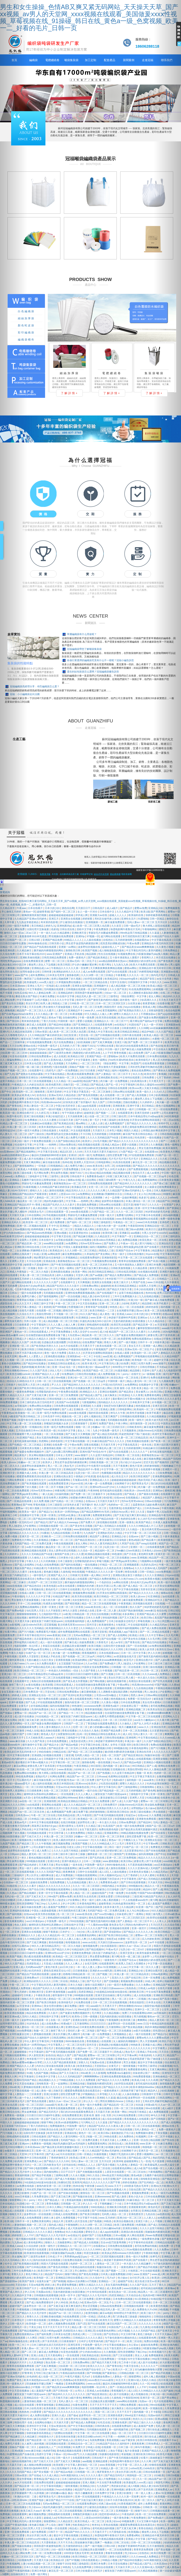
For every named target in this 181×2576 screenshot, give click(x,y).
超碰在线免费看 (39, 1882)
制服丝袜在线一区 (107, 2267)
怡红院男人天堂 (36, 1610)
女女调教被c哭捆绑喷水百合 (107, 1194)
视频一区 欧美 (144, 1773)
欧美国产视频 (90, 950)
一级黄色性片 (110, 1960)
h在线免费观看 (71, 2316)
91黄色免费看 (80, 2404)
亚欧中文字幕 (84, 929)
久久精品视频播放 (148, 2570)
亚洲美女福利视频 (82, 985)
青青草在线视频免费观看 (133, 1261)
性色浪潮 (140, 1137)
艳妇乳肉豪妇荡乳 (54, 1201)
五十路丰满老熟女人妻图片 (125, 957)
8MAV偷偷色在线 (38, 943)
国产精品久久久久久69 (73, 1049)
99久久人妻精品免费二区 (42, 992)
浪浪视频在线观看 (143, 1603)
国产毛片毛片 (104, 1780)
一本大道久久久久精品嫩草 (136, 2263)
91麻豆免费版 (47, 996)
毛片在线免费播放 (64, 1042)
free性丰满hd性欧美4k (121, 1059)
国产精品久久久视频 (30, 2048)
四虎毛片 (51, 1070)
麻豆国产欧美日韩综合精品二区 (140, 1134)
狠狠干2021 (88, 1045)
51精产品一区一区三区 (38, 1652)
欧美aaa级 (53, 1049)
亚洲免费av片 (32, 1977)
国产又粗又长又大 (32, 1836)
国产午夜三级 (97, 2270)
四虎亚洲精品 (86, 1991)
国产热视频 (103, 1773)
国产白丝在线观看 (117, 971)
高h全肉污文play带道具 (32, 1285)
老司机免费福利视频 (146, 2246)
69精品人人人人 (73, 939)
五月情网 (94, 1638)
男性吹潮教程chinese (131, 2005)
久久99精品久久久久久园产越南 (98, 1628)
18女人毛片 (56, 1370)
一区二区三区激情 (101, 1091)
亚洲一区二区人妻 (109, 1303)
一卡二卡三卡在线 (91, 1356)
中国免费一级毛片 (48, 1045)
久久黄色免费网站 (75, 1833)
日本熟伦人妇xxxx (152, 1550)
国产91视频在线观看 (118, 2193)
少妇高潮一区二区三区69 (72, 2366)
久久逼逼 (110, 2097)
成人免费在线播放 (40, 2415)
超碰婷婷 (106, 1285)
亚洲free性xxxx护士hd (102, 1487)
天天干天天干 (124, 2411)
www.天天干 (115, 2186)
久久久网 (146, 2461)
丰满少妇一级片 (133, 1741)
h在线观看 (125, 2419)
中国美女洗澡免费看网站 (96, 1667)
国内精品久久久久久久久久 (113, 1402)
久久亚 (141, 1511)
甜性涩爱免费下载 (117, 1155)
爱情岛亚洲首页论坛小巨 (58, 1970)
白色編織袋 (26, 311)
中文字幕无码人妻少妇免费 (114, 1363)
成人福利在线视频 (42, 1783)
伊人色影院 (43, 1384)
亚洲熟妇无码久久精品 (110, 1532)
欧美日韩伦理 (141, 1744)
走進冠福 (147, 60)
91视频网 (141, 2136)
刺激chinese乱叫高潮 (150, 1430)
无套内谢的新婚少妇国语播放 (129, 1321)
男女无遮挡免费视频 (150, 1148)
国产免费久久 (111, 1243)
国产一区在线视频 (137, 1645)
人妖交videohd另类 (32, 1624)
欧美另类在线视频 (106, 1017)
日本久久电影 (75, 1984)
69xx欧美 (86, 2073)
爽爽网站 (142, 2020)
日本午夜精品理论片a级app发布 (146, 1116)
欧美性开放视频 (136, 1412)
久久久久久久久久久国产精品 (88, 2288)
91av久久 (117, 1762)
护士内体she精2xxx (91, 2351)
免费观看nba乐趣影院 (119, 2073)
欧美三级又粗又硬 (29, 1720)
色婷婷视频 (27, 1367)
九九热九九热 (121, 964)
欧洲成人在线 (137, 1635)
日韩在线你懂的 (136, 1254)
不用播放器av (148, 1014)
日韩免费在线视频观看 (100, 1183)
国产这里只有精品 (71, 2320)
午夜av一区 (127, 1243)
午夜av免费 (133, 943)
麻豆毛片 (57, 2380)
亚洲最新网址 (119, 1300)
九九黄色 (122, 2164)
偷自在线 (143, 2404)
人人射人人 (150, 2217)
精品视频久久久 (48, 2080)
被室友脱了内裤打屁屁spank (37, 1038)
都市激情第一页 (139, 1423)
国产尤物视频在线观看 (90, 2171)
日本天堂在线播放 (118, 2563)
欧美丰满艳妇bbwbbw (142, 2087)
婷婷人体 (49, 2217)
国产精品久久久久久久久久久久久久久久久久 (134, 1141)
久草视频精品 (70, 1257)
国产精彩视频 (72, 1603)
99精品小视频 (110, 2560)
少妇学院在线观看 (93, 978)
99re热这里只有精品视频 (134, 932)
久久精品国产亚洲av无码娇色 (30, 918)
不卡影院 (85, 1300)
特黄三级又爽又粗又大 (120, 1176)
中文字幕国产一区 (122, 1236)
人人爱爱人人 (36, 1356)
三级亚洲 (68, 1755)
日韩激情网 (114, 1134)
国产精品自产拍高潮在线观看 (40, 947)
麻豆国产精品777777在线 (60, 2500)
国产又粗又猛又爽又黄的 (90, 2500)
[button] (13, 1288)
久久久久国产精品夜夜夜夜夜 (60, 2062)
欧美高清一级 (49, 1430)
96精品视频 (79, 1677)
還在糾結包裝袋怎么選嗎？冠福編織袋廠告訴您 (90, 671)
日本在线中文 (107, 911)
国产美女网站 (103, 1254)
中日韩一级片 (112, 1049)
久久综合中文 (98, 2277)
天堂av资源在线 (58, 2426)
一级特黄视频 (128, 2066)
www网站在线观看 (54, 1243)
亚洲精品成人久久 (100, 1480)
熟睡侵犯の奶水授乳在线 (143, 961)
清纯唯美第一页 (45, 2083)
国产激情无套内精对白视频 (103, 999)
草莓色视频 (39, 1504)
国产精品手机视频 (41, 2175)
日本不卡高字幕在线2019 (31, 954)
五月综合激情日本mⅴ (28, 1430)
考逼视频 (126, 2454)
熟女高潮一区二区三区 (58, 2362)
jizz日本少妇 (67, 1967)
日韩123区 (35, 939)
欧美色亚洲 (84, 1448)
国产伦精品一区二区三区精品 (67, 1501)
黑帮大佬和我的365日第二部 (53, 1028)
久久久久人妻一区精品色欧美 (53, 2069)
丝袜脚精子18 (122, 1483)
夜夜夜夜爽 (138, 2443)
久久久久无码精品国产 (70, 2076)
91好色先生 (33, 2023)
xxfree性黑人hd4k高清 (142, 2468)
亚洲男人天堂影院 (29, 1656)
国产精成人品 (66, 2440)
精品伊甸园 (148, 1031)
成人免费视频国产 (115, 1123)
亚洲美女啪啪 (130, 2228)
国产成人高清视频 (54, 1063)
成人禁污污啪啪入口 (146, 1243)
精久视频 (101, 1420)
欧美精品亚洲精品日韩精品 (73, 1801)
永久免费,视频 (42, 1501)
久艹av (107, 2369)
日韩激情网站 (147, 1787)
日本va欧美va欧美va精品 (87, 1720)
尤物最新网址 (87, 1808)
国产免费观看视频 (138, 1169)
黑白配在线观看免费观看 (81, 1074)
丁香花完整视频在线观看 (100, 1208)
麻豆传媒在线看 (52, 1162)
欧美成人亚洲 (84, 1649)
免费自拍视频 (151, 2341)
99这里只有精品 (138, 2111)
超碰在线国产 (99, 1893)
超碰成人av (35, 1758)
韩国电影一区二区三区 (139, 2475)
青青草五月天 (134, 1843)
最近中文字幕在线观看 (128, 2147)
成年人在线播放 (65, 1275)
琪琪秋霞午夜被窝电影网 (89, 992)
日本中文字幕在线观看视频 (44, 1822)
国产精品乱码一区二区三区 (119, 2104)
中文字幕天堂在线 (48, 1151)
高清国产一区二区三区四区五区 (108, 1529)
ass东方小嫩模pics (145, 1720)
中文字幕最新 (62, 1289)
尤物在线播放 (130, 1102)
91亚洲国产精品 (93, 2260)
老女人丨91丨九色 (87, 1430)
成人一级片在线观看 (51, 1642)
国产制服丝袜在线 (83, 2196)
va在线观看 (33, 1804)
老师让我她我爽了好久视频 (66, 978)
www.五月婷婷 (107, 2217)
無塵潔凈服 (45, 874)
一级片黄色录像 (121, 2517)
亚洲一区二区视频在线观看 (32, 1225)
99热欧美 (135, 2044)
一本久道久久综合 (145, 1677)
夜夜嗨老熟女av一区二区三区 (70, 1183)
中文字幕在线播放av (115, 2344)
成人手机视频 (85, 2108)
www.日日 (142, 2023)
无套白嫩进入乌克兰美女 (40, 1660)
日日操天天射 (66, 1119)
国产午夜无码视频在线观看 (66, 1264)
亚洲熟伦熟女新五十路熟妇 (69, 1476)
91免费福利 (68, 1374)
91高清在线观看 (122, 1162)
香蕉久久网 (110, 1342)
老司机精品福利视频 (152, 2288)
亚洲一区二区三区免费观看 (64, 1395)
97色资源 (90, 1476)
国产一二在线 (95, 1049)
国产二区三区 (29, 2351)
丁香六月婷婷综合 (38, 2126)
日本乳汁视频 (114, 1130)
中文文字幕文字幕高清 (76, 1091)
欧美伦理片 (150, 1074)
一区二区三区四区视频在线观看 (106, 2256)
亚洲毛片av (81, 2440)
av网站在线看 (121, 1582)
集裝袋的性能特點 (20, 663)
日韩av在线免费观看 (111, 2306)
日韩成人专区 (133, 2101)
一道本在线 (145, 1444)
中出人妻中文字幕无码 (103, 1787)
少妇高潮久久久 (148, 999)
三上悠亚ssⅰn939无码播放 (95, 2517)
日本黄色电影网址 (139, 1748)
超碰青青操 (43, 911)
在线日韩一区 (36, 2118)
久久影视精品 (41, 1540)
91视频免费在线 (127, 954)
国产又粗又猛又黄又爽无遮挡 (64, 2306)
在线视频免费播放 (100, 2408)
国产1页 (81, 2323)
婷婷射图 (87, 918)
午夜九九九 (129, 1179)
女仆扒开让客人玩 (140, 2277)
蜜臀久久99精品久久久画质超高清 (103, 1568)
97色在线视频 (64, 1765)
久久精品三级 (93, 1825)
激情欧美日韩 (73, 950)
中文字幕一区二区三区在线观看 (135, 1257)
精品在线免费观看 (36, 2013)
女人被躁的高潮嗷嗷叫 (126, 2041)
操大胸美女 (111, 1395)
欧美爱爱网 (124, 1338)
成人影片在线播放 (34, 1158)
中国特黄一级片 (67, 1021)
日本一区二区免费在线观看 (47, 2553)
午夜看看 (120, 975)
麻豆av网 (84, 1868)
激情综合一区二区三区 (93, 2193)
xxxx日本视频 (92, 1338)
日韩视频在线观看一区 (78, 989)
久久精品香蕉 (140, 1268)
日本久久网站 (55, 2207)
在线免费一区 (60, 1444)
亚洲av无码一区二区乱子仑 (82, 961)
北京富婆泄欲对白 (79, 1232)
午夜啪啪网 (71, 2224)
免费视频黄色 (57, 2126)
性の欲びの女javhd (84, 1088)
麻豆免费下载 (81, 1811)
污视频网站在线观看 (150, 1561)
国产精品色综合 (33, 1585)
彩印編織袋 (26, 332)
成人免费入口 (44, 1850)
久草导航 (102, 2094)
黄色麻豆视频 (51, 1571)
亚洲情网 (131, 1737)
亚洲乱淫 (90, 2330)
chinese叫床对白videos (113, 2048)
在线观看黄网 (107, 1963)
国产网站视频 (97, 1681)
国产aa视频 (96, 1275)
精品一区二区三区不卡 (124, 2433)
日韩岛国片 (98, 908)
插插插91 (145, 1038)
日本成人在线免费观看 (29, 2217)
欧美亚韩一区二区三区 (36, 1222)
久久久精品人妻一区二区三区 (52, 1014)
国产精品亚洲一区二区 (29, 1243)
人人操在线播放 (93, 939)
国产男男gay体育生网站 (124, 1561)
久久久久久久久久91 (139, 2048)
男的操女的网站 (36, 1317)
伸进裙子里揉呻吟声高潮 (122, 1317)
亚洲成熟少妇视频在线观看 (47, 1755)
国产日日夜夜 (112, 1028)
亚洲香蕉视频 (63, 1660)
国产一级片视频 (127, 1342)
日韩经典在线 (102, 2426)
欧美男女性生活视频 (77, 2419)
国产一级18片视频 (51, 1109)
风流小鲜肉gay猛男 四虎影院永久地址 (62, 2330)
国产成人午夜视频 (62, 1529)
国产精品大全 (52, 1744)
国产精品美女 (126, 1391)
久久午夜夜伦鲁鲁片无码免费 (33, 1137)
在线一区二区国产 (111, 1755)
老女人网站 (81, 1543)
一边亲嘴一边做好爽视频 (124, 1197)
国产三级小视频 (150, 1536)
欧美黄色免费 (78, 1028)
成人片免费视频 (65, 1875)
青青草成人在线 (101, 1300)
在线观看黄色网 (104, 1024)
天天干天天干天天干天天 (57, 2327)
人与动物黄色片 (64, 1458)
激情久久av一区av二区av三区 (135, 1945)
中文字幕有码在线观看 (141, 2242)
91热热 (43, 1748)
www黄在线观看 (79, 1211)
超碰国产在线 (88, 1850)
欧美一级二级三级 (130, 1956)
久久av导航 (91, 1663)
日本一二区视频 (92, 1861)
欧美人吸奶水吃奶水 (64, 1840)
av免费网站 (83, 1194)
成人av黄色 (153, 1172)
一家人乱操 (46, 1494)
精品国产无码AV (37, 1049)
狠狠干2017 (77, 1172)
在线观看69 (90, 1127)
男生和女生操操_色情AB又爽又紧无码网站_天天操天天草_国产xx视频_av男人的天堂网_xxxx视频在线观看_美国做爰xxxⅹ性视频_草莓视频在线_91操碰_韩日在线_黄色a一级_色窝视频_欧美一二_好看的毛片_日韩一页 (89, 17)
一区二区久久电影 (66, 1148)
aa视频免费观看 (77, 2348)
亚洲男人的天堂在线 (76, 2221)
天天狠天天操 (58, 2348)
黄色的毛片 (52, 1589)
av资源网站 (92, 2309)
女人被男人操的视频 (33, 2443)
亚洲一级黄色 (127, 1522)
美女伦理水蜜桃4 (152, 1702)
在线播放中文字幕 (149, 1384)
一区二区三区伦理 (75, 2044)
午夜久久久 (32, 1561)
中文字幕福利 (128, 1084)
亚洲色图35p (64, 925)
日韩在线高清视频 (126, 1271)
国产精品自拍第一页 (96, 1328)
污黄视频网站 (89, 1402)
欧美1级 (145, 911)
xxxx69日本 (81, 1857)
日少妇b (80, 2309)
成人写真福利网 (77, 2228)
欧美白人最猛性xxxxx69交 (152, 1084)
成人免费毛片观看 (75, 1137)
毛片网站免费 (48, 1098)
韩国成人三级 (60, 1003)
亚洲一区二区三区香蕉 (71, 1607)
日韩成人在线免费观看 (65, 2214)
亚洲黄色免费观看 (146, 1818)
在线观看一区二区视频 (49, 1310)
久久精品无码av (40, 1278)
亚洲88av (36, 2005)
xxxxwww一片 (85, 1840)
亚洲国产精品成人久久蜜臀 (152, 1614)
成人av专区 (117, 1642)
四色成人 (132, 1148)
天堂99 (146, 1370)
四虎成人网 (104, 2316)
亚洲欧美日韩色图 (117, 2207)
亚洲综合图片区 (145, 1660)
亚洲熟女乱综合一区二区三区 (45, 1695)
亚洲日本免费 (65, 1518)
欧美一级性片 (137, 1420)
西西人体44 (137, 1695)
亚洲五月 (54, 918)
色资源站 (101, 1088)
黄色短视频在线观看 (40, 1857)
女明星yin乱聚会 (67, 1515)
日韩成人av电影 (147, 1988)
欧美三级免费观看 (124, 2224)
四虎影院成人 (34, 1963)
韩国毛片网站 (108, 2009)
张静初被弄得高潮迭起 (39, 2433)
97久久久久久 (70, 2097)
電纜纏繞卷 (52, 60)
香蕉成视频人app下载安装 (123, 1631)
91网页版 (116, 1614)
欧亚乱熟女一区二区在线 (110, 1229)
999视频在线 (120, 1748)
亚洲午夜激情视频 (56, 1991)
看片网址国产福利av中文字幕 (146, 1021)
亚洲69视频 (117, 2489)
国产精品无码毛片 (46, 1769)
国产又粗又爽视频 (102, 1042)
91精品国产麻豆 (61, 1596)
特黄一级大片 (107, 1215)
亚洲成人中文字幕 (135, 2539)
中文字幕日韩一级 (97, 1677)
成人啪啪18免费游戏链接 (66, 1667)
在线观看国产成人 (132, 1508)
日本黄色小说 (66, 1557)
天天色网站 (71, 1063)
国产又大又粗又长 (129, 1617)
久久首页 (116, 925)
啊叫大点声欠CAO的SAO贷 (56, 1088)
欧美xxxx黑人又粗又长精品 (144, 1088)
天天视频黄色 (129, 1430)
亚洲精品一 (66, 1225)
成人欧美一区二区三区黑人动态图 (91, 925)
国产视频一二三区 (106, 1112)
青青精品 (39, 2479)
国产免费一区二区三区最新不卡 (145, 1042)
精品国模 (91, 954)
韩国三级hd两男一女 (110, 1179)
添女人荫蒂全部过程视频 (63, 1550)
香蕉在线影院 (137, 2002)
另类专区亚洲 (148, 1589)
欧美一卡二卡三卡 (73, 2168)
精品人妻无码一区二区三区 (142, 1381)
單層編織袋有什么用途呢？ (79, 634)
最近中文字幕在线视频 (150, 2062)
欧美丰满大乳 (90, 1363)
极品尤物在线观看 (50, 1730)
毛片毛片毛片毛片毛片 (78, 1688)
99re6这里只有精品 (89, 2009)
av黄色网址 (45, 2358)
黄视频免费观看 (141, 2193)
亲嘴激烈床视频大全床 (56, 1423)
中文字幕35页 (37, 2154)
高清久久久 (74, 1352)
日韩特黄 (47, 971)
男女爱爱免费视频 (100, 1956)
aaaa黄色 (149, 1780)
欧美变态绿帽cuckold (89, 2436)
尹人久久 (56, 1384)
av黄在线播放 (33, 1684)
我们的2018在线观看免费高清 (132, 1045)
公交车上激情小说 (29, 1109)
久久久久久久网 (97, 1190)
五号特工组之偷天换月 (46, 2373)
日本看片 (77, 1532)
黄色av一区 (29, 911)
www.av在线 (62, 1878)
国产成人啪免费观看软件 (40, 2302)
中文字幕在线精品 (55, 1074)
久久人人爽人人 (85, 1794)
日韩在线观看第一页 (57, 1211)
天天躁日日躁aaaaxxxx (111, 1942)
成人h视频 (134, 2486)
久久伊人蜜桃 (147, 1875)
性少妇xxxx (35, 2507)
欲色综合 (42, 1095)
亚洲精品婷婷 (66, 992)
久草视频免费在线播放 (68, 982)
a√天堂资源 (59, 1780)
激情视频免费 (90, 1945)
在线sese (119, 1497)
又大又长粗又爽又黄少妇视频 (97, 2147)
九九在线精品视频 (149, 1296)
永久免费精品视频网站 (27, 1607)
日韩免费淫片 (110, 1804)
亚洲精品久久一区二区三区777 (111, 1021)
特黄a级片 (67, 2023)
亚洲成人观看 (108, 1409)
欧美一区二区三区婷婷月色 (98, 1264)
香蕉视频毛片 (119, 2390)
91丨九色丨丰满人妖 (113, 1758)
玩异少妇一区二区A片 (87, 1472)
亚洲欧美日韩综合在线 (27, 1247)
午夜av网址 (124, 1684)
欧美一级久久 (144, 1091)
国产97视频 (72, 2560)
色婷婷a (63, 1349)
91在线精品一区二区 (47, 1716)
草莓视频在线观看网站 (147, 1356)
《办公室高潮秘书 (59, 2468)
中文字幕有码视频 (51, 2486)
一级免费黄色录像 (150, 2238)
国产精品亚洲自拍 (85, 1540)
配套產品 (109, 60)
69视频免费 (128, 2521)
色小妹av (150, 1808)
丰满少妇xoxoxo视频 (33, 2457)
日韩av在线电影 (153, 1501)
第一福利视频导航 (119, 2429)
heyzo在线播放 (132, 1007)
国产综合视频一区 (111, 1638)
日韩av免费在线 (67, 1144)
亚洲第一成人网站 (63, 1218)
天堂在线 (50, 1691)
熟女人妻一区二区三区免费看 (78, 2298)
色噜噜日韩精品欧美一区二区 (79, 1974)
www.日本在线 (56, 1360)
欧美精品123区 (76, 1056)
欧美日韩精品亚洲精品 (127, 1031)
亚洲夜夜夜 (119, 1105)
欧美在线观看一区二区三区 (112, 1345)
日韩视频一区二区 (146, 1109)
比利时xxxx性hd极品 (37, 2539)
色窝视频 (141, 2224)
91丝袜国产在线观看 (109, 1127)
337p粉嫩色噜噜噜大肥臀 (149, 2369)
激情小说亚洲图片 (95, 1984)
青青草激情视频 (94, 1709)
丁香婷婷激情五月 (59, 2157)
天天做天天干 (100, 2531)
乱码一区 (82, 1734)
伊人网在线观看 (136, 2235)
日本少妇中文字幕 (51, 1247)
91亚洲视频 (64, 2447)
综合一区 (71, 1367)
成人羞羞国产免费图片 (56, 1907)
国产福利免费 (44, 2334)
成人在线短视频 (143, 1995)
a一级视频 (148, 1374)
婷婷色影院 (152, 1307)
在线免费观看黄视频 (153, 1063)
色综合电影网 (134, 2408)
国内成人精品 (56, 2224)
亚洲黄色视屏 (115, 2415)
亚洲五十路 (120, 1042)
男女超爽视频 (29, 2111)
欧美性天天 (106, 2320)
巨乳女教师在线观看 (112, 2238)
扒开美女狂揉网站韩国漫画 (145, 1119)
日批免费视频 (32, 1088)
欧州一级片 (85, 1155)
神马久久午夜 (118, 1412)
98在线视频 (78, 1571)
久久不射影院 (53, 1610)
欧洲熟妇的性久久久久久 (67, 971)
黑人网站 (95, 1201)
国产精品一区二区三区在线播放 (112, 1557)
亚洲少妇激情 (51, 2094)
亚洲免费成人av (33, 2161)
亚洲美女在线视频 (71, 918)
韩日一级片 (115, 1847)
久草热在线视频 (110, 2524)
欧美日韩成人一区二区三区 (56, 1720)
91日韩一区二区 (150, 1670)
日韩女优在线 (67, 929)
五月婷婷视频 (99, 1134)
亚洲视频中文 (101, 985)
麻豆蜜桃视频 (82, 1437)
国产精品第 (80, 2055)
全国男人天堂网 (28, 1239)
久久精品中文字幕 (126, 1487)
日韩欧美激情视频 (121, 1268)
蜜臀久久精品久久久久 (126, 1014)
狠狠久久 (50, 2242)
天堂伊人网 (82, 1275)
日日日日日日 (99, 2023)
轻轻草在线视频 (74, 2507)
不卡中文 (54, 1225)
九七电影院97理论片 (50, 1614)
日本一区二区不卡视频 (51, 1487)
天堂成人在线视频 (53, 1963)
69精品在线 (60, 1751)
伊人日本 (29, 2291)
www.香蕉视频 (124, 1218)
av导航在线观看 (65, 1239)
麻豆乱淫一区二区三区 (145, 1162)
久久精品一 (133, 1529)
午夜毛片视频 (58, 1278)
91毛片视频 (100, 1141)
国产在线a (34, 2475)
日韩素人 (29, 1995)
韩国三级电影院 (103, 1222)
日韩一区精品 (147, 1571)
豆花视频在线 (118, 1769)
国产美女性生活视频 (81, 1525)
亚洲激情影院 (109, 1257)
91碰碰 (153, 2387)
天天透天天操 (41, 2560)
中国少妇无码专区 (66, 1105)
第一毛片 (95, 1119)
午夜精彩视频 (151, 2253)
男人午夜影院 (85, 1815)
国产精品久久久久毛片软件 (51, 2235)
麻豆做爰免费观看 (115, 922)
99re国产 (53, 1896)
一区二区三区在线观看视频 (67, 2510)
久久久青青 (136, 1395)
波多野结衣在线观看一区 (35, 2020)
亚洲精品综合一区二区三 (148, 1236)
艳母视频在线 (73, 1942)
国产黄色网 (149, 1790)
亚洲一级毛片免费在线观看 (52, 1412)
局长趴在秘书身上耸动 (107, 918)
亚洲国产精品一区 (96, 1056)
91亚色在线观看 (69, 2351)
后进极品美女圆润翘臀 (54, 1342)
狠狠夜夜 (40, 1091)
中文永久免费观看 (100, 1801)
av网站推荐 (54, 1254)
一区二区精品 (82, 1084)
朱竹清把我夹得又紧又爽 (136, 936)
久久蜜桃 (31, 1028)
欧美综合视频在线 (36, 1360)
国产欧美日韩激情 (75, 1158)
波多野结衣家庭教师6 (34, 1465)
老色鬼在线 (103, 1476)
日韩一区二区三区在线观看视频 (54, 1381)
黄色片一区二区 (88, 2133)
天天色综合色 (134, 2295)
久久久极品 (100, 1840)
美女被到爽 (84, 1515)
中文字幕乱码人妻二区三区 (107, 1448)
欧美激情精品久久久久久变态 (62, 1628)
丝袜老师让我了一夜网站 (135, 1705)
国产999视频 (59, 1307)
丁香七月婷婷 (39, 2429)
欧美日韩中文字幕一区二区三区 (55, 2270)
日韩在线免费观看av (40, 1056)
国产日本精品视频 (36, 2267)
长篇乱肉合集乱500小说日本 (96, 1321)
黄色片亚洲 (136, 1465)
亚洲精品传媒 (78, 2083)
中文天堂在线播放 (87, 1303)
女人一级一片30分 (87, 911)
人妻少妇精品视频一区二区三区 (38, 2563)
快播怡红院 (64, 2182)
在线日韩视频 (68, 1822)
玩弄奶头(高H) (149, 1564)
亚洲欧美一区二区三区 (86, 1409)
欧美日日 (151, 1229)
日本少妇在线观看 (144, 1289)
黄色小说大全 (43, 1420)
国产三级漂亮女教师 (60, 1052)
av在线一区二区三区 (30, 1801)
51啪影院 (27, 1928)
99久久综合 (93, 2175)
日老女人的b (73, 1847)
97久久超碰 (97, 1868)
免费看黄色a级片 (96, 1176)
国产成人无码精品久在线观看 (110, 1525)
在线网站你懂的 (43, 2422)
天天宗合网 (35, 1007)
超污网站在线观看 (111, 936)
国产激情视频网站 (49, 1296)
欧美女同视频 (84, 1695)
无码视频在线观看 (54, 989)
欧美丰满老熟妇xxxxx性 (52, 1127)
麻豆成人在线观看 (37, 1024)
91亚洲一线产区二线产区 (150, 1907)
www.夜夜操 (53, 1635)
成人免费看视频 (107, 1374)
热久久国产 (136, 1607)
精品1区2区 (66, 1151)
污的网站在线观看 (63, 2433)
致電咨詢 (90, 890)
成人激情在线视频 (54, 1190)
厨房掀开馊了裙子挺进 (134, 2090)
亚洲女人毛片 (35, 985)
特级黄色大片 (46, 2436)
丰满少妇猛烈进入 (56, 1116)
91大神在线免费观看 (124, 2115)
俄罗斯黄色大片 (106, 2471)
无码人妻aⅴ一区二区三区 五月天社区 (147, 922)
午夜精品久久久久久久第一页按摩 (70, 968)
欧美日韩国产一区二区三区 (88, 1547)
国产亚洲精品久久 (83, 1024)
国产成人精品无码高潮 (105, 1434)
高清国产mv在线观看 (68, 1402)
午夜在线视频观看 (64, 1543)
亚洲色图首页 (136, 2214)
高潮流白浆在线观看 (140, 1681)
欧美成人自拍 (102, 2397)
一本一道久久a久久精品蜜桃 (54, 932)
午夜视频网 (112, 2020)
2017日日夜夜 (88, 1070)
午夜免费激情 (101, 929)
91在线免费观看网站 (140, 989)
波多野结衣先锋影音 (79, 1977)
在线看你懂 (104, 1105)
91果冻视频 (76, 1014)
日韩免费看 (148, 1077)
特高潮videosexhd (51, 1102)
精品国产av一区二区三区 (43, 1713)
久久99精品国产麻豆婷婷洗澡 (45, 1035)
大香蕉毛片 (102, 1642)
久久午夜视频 (105, 1670)
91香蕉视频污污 (43, 1840)
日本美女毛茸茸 (56, 975)
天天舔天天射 (103, 2111)
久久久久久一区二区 (138, 975)
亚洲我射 (85, 1405)
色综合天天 (138, 1172)
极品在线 (122, 2097)
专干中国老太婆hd (72, 1112)
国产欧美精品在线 (64, 1123)
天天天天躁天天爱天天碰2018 (101, 1151)
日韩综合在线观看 (118, 1088)
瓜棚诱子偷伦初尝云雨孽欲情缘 (39, 1179)
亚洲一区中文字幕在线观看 (150, 1208)
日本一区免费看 (152, 1977)
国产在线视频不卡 (107, 1292)
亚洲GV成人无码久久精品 (142, 2380)
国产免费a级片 (108, 1663)
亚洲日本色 (53, 1861)
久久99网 (143, 1028)
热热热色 (131, 1988)
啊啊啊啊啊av (92, 2076)
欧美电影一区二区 (142, 1360)
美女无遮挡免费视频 (47, 1437)
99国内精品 (108, 1885)
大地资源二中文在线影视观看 (74, 1130)
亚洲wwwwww (102, 2196)
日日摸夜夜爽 (34, 1790)
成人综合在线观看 (112, 2118)
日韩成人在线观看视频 (139, 1758)
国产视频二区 (105, 1974)
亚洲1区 (73, 1155)
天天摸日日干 (83, 908)
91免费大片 (79, 2447)
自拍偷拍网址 (70, 1017)
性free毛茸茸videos (91, 1243)
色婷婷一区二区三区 (81, 2263)
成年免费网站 (38, 975)
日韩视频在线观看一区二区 (140, 1278)
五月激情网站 (82, 2023)
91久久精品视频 (124, 1208)
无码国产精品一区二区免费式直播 (33, 1543)
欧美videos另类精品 (105, 1239)
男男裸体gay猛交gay (76, 2256)
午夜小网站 (122, 1423)
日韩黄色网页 (129, 1028)
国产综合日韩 (37, 1889)
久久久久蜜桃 (31, 1059)
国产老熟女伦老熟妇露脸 (30, 1074)
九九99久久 (54, 1903)
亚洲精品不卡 (75, 1010)
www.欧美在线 (95, 1165)
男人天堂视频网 (149, 2041)
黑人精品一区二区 (80, 1893)
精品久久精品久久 (84, 1225)
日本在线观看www (109, 1652)
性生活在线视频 (107, 954)
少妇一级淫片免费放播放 (121, 1984)
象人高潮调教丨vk (98, 1197)
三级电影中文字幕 (37, 1176)
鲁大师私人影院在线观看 (53, 1773)
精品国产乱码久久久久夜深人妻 (50, 1988)
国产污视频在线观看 (81, 1878)
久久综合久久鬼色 (89, 1730)
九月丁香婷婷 (130, 1875)
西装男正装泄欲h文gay (44, 1825)
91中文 (107, 1575)
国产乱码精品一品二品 (152, 2182)
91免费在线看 (81, 1998)
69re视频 (61, 1377)
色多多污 (144, 1197)
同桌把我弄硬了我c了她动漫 (135, 1434)
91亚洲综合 (74, 1342)
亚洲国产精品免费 (52, 939)
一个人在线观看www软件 (134, 1900)
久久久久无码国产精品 (49, 1871)
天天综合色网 (34, 1261)
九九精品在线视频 (60, 1532)
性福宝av (131, 1815)
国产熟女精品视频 (133, 2027)
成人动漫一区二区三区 (97, 1116)
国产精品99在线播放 (60, 1024)
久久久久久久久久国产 (46, 1282)
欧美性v (76, 2016)
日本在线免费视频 (130, 1702)
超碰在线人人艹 (111, 947)
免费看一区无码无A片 (140, 1698)
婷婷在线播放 (130, 2182)
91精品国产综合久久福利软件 (33, 2037)
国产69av (56, 1328)
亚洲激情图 (50, 1801)
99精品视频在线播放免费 (135, 1833)
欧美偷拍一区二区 (65, 1077)
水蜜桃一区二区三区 (129, 1938)
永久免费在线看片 (47, 1663)
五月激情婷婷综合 (73, 2546)
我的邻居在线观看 (98, 1412)
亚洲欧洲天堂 (79, 932)
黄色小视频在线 (87, 1797)
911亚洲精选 (142, 2298)
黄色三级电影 (145, 2334)
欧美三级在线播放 (141, 1811)
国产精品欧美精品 (98, 957)
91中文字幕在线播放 (139, 2358)
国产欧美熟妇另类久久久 (133, 1010)
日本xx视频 (119, 2235)
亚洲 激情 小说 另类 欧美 (128, 1388)
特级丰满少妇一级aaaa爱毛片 (94, 1367)
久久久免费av (144, 1984)
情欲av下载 (33, 1688)
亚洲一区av (58, 1367)
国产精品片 (126, 908)
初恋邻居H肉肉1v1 (110, 2514)
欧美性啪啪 (92, 2313)
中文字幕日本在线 (90, 1744)
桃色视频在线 (143, 1405)
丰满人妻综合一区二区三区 (39, 1105)
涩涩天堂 (128, 1204)
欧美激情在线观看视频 (37, 2253)
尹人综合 (51, 2524)
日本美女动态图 (33, 1063)
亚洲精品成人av (40, 968)
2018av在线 (57, 1388)
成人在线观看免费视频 (85, 2539)
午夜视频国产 (77, 1208)
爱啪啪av (113, 1056)
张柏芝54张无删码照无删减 (119, 1405)
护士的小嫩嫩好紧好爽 (85, 964)
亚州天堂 (92, 1624)
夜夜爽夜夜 (69, 1871)
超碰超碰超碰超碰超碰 (61, 915)
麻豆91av (125, 1765)
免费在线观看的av (142, 1338)
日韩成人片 (130, 1194)
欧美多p (106, 2253)
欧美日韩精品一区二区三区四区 (111, 1596)
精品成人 (74, 2528)
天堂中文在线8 (118, 982)
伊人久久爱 (77, 1554)
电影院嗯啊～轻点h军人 (27, 1645)
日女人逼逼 (47, 1458)
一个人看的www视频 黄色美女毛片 (105, 1924)
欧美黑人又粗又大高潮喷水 (131, 1963)
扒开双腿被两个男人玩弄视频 (28, 2493)
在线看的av (99, 2246)
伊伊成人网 (81, 915)
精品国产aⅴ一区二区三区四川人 (66, 2313)
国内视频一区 (110, 1765)
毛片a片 (69, 1857)
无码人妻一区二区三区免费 (87, 1007)
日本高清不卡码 (51, 1416)
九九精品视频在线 (86, 1077)
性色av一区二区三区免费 (81, 1780)
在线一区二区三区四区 (56, 1790)
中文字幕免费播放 (61, 1331)
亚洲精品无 (86, 2535)
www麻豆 (150, 1610)
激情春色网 (73, 975)
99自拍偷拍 (45, 1751)
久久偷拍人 (35, 1557)
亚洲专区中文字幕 (37, 2426)
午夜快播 (89, 2186)
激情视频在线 (91, 2200)
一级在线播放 (90, 1564)
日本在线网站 (34, 1215)
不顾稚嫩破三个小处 (111, 2203)
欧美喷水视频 (152, 1578)
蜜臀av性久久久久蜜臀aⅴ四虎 (153, 2037)
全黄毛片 (114, 2066)
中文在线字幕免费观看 (109, 2482)
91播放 (45, 1532)
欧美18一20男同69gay (67, 1511)
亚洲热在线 (32, 1098)
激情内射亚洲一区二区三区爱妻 (82, 1702)
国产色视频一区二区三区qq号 (150, 1176)
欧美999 (117, 2161)
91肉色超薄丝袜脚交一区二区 (129, 1903)
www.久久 (144, 1727)
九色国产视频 (41, 2073)
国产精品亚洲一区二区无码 (63, 1748)
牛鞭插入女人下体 (133, 1840)
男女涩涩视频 (90, 2306)
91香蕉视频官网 (127, 2503)
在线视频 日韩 (27, 2009)
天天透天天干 (87, 1345)
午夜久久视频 (101, 1698)
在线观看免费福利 (90, 1257)
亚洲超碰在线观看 (120, 1928)
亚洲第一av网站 (68, 947)
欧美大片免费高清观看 (143, 964)
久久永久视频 (78, 2175)
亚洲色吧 (46, 1067)
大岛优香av (74, 1335)
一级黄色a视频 (80, 2058)
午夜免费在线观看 (41, 1141)
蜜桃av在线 (29, 1045)
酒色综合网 (68, 908)
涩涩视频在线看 (28, 2129)
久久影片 (77, 1338)
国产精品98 (144, 1822)
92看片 (144, 2457)
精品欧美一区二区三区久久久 (98, 1335)
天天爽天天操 (46, 1864)
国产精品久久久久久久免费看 (113, 2080)
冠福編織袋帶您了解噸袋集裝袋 (82, 649)
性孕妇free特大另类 (68, 2517)
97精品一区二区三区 (111, 1564)
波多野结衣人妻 (86, 1822)
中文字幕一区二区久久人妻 (144, 1967)
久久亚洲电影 (36, 2362)
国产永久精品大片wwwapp (64, 1522)
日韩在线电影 (55, 1398)
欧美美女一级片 (126, 1109)
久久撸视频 (110, 2351)
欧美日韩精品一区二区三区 (29, 1670)
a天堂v (28, 1797)
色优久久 (138, 2419)
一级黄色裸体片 (111, 2090)
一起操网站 (62, 2083)
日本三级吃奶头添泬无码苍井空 (37, 1402)
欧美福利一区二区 (142, 1352)
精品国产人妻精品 (152, 1497)
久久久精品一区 (63, 1081)
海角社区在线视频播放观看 (46, 1681)
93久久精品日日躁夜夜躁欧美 (86, 1907)
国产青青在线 (133, 1642)
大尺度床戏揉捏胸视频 (140, 1864)
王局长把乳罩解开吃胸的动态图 (145, 1067)
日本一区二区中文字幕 (134, 1652)
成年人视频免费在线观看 (62, 2323)
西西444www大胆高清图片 (127, 2253)
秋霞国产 (136, 1063)
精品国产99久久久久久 (78, 2531)
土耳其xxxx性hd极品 (63, 1649)
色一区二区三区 (66, 1914)
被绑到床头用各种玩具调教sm (46, 1617)
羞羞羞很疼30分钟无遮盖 (33, 936)
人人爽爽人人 (124, 2140)
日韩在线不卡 (77, 1176)
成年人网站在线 (43, 1868)
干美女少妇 (35, 2327)
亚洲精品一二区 (107, 2281)
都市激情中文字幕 (32, 1744)
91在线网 (131, 1893)
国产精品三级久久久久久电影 (145, 2422)
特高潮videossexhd (142, 1684)
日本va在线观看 (55, 1158)
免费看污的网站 (125, 1215)
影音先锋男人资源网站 (56, 1497)
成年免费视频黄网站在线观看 (74, 1631)
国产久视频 (107, 1674)
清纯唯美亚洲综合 (28, 1077)
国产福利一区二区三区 (63, 911)
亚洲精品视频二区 (136, 1709)
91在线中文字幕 (66, 996)
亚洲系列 (77, 2182)
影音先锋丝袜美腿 (66, 2436)
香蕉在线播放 (70, 1730)
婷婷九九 (51, 925)
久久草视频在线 (35, 1589)
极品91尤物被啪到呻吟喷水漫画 (49, 1155)
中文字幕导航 (41, 1829)
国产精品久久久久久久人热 (142, 1123)
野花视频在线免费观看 (61, 936)
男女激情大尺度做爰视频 (57, 1007)
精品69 (147, 1889)
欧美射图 (47, 1684)
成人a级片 (113, 908)
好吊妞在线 (70, 2164)
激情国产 (119, 1854)
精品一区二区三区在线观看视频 (99, 1603)
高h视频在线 (38, 1398)
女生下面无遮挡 (88, 1829)
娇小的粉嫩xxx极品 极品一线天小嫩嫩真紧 (113, 1727)
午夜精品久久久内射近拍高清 (28, 1084)
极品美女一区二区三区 (30, 1201)
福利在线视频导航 (117, 1681)
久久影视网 (99, 2073)
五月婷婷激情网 (124, 939)
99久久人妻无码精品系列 (104, 1543)
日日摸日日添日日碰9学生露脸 (58, 1508)
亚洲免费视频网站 (75, 2383)
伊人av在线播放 (132, 2348)
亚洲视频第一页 (95, 922)
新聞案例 (128, 60)
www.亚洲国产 (55, 954)
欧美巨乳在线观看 (121, 1324)
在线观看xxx (152, 1151)
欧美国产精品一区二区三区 (98, 1370)
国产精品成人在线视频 (86, 2242)
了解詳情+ (69, 393)
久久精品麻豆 (30, 2436)
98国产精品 (103, 1070)
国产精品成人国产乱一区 (105, 1084)
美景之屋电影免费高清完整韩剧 (139, 1127)
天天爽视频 (83, 1282)
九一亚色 (147, 1190)
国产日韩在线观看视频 (133, 1882)
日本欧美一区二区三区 (82, 1003)
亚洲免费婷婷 (114, 2062)
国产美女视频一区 (44, 2471)
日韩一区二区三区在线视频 (129, 2108)
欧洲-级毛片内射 (52, 1960)
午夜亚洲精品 (81, 1765)
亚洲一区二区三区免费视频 (121, 1857)
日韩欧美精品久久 (46, 1349)
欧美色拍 (123, 1119)
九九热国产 (89, 1532)
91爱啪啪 (143, 918)
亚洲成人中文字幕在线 (100, 1031)
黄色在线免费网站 (141, 1070)
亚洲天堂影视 (100, 1631)
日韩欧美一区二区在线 (127, 1455)
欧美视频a (134, 2531)
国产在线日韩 (134, 1977)
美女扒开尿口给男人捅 (38, 1003)
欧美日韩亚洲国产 (140, 1476)
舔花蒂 (64, 1176)
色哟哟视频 (46, 1077)
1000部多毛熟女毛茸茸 (136, 2186)
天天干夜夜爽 (121, 1465)
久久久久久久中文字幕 (62, 999)
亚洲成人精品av (111, 1144)
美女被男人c (143, 1391)
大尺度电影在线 (118, 2531)
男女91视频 (62, 1864)
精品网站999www (67, 1797)
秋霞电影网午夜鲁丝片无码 (125, 929)
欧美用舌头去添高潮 (85, 1896)
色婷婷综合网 (128, 1518)
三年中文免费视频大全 (125, 1296)
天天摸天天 (99, 1130)
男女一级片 (118, 1254)
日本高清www (152, 1508)
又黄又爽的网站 (33, 1162)
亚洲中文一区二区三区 (147, 2009)
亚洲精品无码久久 (84, 1518)
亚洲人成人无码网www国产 (28, 1967)
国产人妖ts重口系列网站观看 (62, 1451)
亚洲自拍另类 (144, 1751)
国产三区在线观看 (123, 2355)
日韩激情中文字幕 (138, 982)
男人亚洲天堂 (95, 1931)
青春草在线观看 (114, 2553)
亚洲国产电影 (37, 2500)
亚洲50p (80, 936)
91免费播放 (31, 1119)
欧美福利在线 (136, 915)
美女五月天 (135, 1345)
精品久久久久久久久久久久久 (99, 1109)
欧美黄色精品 (85, 2066)
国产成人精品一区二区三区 (138, 1585)
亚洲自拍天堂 (34, 2210)
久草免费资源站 (40, 2196)
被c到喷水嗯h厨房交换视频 (93, 1148)
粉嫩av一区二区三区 (29, 1462)
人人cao (122, 1967)
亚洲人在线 (93, 2228)
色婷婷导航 (49, 2450)
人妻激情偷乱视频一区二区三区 (59, 1448)
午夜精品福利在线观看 (76, 2207)
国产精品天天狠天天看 (120, 1289)
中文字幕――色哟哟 (45, 1144)
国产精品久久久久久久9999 (85, 2249)
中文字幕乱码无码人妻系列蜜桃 (143, 950)
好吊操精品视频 (40, 1705)
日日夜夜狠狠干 (79, 1423)
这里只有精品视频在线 (131, 1292)
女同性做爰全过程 (30, 971)
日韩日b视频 (114, 1102)
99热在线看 (110, 2136)
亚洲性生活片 (129, 918)
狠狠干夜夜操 (51, 1931)
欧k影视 (108, 1497)
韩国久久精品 (131, 1130)
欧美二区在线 (135, 2341)
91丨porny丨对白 (33, 2200)
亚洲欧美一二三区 (51, 1536)
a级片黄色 (75, 2397)
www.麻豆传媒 (33, 2450)
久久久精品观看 (89, 2454)
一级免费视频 (46, 2288)
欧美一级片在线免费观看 (131, 1825)
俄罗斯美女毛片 (141, 1483)
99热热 (114, 1307)
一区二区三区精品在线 (95, 982)
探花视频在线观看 (107, 1522)
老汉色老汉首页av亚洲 (58, 2058)
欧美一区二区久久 (145, 2500)
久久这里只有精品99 (101, 1455)
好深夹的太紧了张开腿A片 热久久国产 (84, 1102)
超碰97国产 (88, 2235)
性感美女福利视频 (53, 1603)
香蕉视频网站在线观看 (146, 1218)
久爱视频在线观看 (102, 1688)
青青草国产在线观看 (96, 1307)
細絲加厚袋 (26, 318)
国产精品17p (46, 1511)
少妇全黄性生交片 (36, 1480)
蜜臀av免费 (140, 908)
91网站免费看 (58, 1776)
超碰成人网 (66, 1698)
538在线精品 (98, 2207)
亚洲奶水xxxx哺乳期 (101, 1970)
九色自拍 (150, 2214)
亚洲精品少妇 (119, 1536)
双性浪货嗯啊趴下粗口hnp (31, 1903)
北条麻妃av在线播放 (41, 1123)
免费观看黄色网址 (102, 1515)
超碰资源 (89, 1112)
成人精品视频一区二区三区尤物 (128, 985)
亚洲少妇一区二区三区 (80, 1377)
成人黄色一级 (107, 1314)
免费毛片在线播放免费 (78, 1388)
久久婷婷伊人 (147, 1102)
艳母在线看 (131, 1571)
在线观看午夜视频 (151, 1469)
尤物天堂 (68, 1084)
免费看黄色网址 (153, 1395)
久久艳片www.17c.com (131, 1578)
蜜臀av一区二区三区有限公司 (151, 1935)
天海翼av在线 (80, 1480)
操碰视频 (36, 1603)
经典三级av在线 (108, 2503)
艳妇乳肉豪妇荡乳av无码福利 (69, 2143)
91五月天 (121, 2380)
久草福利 (89, 1254)
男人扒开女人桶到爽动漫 (40, 1875)
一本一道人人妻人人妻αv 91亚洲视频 (95, 1967)
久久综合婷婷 (31, 2246)
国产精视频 (59, 2281)
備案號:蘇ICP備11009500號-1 (150, 870)
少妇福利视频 (61, 1494)
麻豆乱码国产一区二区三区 (122, 2323)
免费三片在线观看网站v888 (137, 2013)
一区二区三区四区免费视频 (39, 1787)
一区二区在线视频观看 (65, 1300)
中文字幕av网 (151, 1843)
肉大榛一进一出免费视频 (114, 1081)
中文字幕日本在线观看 (148, 1215)
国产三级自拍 (37, 1134)
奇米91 (96, 2524)
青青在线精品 (146, 2528)
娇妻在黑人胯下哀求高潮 (41, 1765)
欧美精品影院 (115, 1494)
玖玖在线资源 (68, 2154)
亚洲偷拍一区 (92, 2238)
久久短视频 (70, 1398)
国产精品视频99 (95, 1949)
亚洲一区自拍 (141, 2140)
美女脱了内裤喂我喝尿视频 (144, 971)
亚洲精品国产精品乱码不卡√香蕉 (105, 1038)
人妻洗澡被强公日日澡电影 (112, 1540)
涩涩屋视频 (50, 1624)
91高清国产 (109, 1825)
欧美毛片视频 (97, 2020)
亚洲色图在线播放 (61, 1271)
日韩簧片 (75, 1575)
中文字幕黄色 (83, 1059)
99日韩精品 (138, 1765)
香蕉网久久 (147, 957)
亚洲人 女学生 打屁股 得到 (117, 1744)
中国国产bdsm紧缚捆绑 (47, 1409)
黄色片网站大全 (35, 2274)
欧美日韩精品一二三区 (102, 1310)
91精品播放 (152, 1797)
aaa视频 (135, 1232)
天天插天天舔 (107, 2140)
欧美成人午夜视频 (28, 1169)
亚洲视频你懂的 (123, 1688)
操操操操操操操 (39, 1052)
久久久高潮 (152, 2080)
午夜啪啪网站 (150, 929)
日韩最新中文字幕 (54, 1758)
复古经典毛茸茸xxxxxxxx (72, 1624)
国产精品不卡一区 (115, 2341)
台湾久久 (80, 2390)
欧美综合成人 (117, 2143)
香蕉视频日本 (102, 1377)
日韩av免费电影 (128, 1822)
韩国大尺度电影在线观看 (45, 2140)
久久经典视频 (48, 1561)
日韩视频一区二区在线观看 (126, 1667)
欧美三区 (88, 2189)
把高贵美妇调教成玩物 (113, 943)
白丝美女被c (134, 1003)
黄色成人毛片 (48, 1734)
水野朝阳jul (137, 1808)
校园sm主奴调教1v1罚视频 (82, 2281)
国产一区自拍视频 (70, 1296)
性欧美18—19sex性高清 (137, 1490)
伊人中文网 (68, 1903)
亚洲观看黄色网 (138, 2207)
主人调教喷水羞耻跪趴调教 (144, 992)
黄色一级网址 (100, 1059)
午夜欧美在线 (43, 1995)
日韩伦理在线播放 (86, 1374)
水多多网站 (128, 1614)
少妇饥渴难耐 (83, 1042)
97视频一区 (93, 936)
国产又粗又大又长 (56, 2118)
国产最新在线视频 (149, 1494)
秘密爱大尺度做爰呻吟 (37, 1264)
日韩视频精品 (56, 1165)
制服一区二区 (41, 2030)
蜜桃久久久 (36, 1190)
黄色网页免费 (146, 1554)
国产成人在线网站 (118, 1635)
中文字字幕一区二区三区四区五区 (120, 1469)
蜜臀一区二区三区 (55, 961)
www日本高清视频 (147, 1222)
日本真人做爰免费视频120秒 (96, 1748)
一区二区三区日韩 (90, 1063)
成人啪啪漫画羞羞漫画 (112, 950)
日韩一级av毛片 (132, 925)
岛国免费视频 (57, 1882)
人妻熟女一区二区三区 (107, 2263)
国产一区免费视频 (68, 1070)
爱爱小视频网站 (146, 2154)
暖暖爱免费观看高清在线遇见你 (34, 1476)
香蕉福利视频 (74, 2200)
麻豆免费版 (71, 2005)
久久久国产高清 (118, 989)
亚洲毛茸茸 (74, 2344)
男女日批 (121, 2157)
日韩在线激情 (49, 1130)
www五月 (102, 2186)
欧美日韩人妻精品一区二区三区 (54, 1998)
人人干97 (107, 1052)
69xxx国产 (73, 2454)
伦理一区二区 (109, 1338)
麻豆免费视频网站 (72, 1254)
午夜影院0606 (135, 1225)
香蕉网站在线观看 (52, 1804)
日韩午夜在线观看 (132, 1035)
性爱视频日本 (76, 1307)
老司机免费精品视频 (44, 1797)
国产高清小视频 (106, 2164)
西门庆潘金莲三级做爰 (125, 2316)
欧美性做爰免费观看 (148, 1953)
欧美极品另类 (79, 1187)
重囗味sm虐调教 (135, 1229)
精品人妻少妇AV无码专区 (96, 1296)
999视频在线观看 (36, 1861)
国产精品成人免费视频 (146, 1275)
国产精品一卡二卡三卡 (71, 1713)
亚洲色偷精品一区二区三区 (99, 2510)
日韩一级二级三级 (29, 1067)
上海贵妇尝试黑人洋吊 (81, 1741)
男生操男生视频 (60, 1172)
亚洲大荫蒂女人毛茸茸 (71, 1825)
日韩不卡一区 (145, 1342)
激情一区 (84, 2005)
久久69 (78, 1151)
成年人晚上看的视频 (107, 1900)
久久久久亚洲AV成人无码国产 (57, 1059)
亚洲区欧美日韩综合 (118, 1811)
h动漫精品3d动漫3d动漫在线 (111, 1991)
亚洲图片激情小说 (85, 1218)
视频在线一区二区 (72, 1416)
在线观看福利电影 (75, 1621)
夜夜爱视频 (149, 1003)
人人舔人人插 (95, 1123)
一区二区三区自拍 (136, 2171)
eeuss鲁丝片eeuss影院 (101, 2380)
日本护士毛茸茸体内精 (91, 2341)
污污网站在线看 (105, 1045)
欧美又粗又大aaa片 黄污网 (36, 2510)
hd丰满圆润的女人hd (72, 2475)
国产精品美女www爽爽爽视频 (138, 947)
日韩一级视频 (90, 2016)
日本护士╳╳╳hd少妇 (73, 1931)
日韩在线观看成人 (39, 1331)
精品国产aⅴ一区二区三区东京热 (27, 1811)
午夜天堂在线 (131, 2366)
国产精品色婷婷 (28, 1864)
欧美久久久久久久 (53, 2087)
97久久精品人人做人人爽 (98, 1014)
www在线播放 (131, 2288)
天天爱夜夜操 (49, 2542)
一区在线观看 (66, 1794)
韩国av (54, 2073)
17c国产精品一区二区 (131, 1151)
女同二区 (110, 1165)
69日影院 (96, 1765)
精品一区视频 (74, 1127)
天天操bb (123, 1695)
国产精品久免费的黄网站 (119, 1275)
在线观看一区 (109, 2447)
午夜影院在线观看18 (80, 1349)
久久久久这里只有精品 (66, 1850)
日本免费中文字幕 (105, 2493)
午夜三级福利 (109, 1119)
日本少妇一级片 (90, 1169)
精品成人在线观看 (77, 1578)
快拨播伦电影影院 (109, 2454)
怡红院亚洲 (70, 1035)
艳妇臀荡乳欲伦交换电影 (48, 1257)
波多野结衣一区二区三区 (93, 2415)
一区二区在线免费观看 (119, 2549)
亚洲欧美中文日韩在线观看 (32, 2157)
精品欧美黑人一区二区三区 (92, 1508)
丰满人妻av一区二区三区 (59, 1229)
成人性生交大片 (120, 1476)
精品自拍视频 (104, 1172)
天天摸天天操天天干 (108, 1501)
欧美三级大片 (121, 1282)
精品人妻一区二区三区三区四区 (89, 2327)
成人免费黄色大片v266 (145, 2309)
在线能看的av (142, 939)
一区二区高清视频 (54, 1434)
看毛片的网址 (125, 1995)
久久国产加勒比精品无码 (67, 1141)
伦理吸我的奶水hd (46, 1391)
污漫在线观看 (60, 1067)
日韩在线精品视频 (74, 1328)
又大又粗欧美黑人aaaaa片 (41, 1737)
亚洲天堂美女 (128, 1953)
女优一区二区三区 (98, 1187)
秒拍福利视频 (110, 1617)
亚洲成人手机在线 (75, 954)
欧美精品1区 (58, 2560)
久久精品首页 (102, 1236)
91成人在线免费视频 (47, 1564)
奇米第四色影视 (50, 922)
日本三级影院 (55, 1504)
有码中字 (81, 999)
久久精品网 (127, 1907)
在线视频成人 (133, 1497)
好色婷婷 (32, 2376)
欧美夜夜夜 (131, 1038)
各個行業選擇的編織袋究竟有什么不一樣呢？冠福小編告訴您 (98, 660)
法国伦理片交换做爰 (38, 929)
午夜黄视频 (125, 1603)
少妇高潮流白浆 (138, 1081)
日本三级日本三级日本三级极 (69, 1854)
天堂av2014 (62, 1787)
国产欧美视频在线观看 (34, 1483)
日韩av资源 (41, 1031)
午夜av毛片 (112, 1949)
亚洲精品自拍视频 (64, 1038)
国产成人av (52, 2154)
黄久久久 (61, 1638)
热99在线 (67, 1162)
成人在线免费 (63, 985)
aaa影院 (77, 1081)
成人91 (50, 2457)
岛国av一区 (145, 2401)
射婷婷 (47, 1307)
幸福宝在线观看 (52, 1645)
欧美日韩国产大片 (70, 2129)
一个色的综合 (104, 1582)
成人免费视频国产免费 (59, 1811)
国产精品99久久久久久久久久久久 (134, 1183)
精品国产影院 (147, 978)
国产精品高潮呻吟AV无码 (95, 1511)
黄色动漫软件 (66, 2496)
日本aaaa (101, 1776)
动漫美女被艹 (44, 2281)
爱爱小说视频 (85, 1021)
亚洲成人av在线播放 (98, 2390)
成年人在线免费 (84, 1557)
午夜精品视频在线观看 (111, 2539)
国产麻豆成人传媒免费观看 (137, 1049)
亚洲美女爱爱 (106, 1896)
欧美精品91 (111, 978)
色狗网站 (66, 2337)
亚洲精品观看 (100, 2461)
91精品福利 (78, 1949)
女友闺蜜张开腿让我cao (129, 1310)
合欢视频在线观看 (148, 1271)
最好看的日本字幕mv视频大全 (117, 1098)
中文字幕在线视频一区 (77, 1441)
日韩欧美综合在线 (49, 2129)
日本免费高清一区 (33, 1691)
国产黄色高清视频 (88, 1095)
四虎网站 (44, 1441)
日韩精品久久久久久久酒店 (38, 2231)
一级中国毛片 (39, 1575)
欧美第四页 (80, 2380)
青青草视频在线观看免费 (60, 1317)
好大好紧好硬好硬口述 (110, 1850)
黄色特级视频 (56, 1942)
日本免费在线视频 (123, 2298)
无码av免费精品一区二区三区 (89, 1635)
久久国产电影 (131, 1801)
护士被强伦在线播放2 (72, 922)
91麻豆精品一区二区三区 (141, 2200)
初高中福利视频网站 (128, 1628)
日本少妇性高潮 (91, 1758)
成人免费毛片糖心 (75, 1165)
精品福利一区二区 (105, 1550)
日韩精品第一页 (81, 1614)
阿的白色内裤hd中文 (137, 1924)
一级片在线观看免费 (30, 1292)
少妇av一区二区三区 (115, 992)
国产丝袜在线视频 (68, 2193)
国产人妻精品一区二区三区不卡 (113, 1074)
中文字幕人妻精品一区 (29, 1307)
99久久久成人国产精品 (34, 1017)
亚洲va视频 (60, 1232)
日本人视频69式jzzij (110, 1875)
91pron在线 (152, 1254)
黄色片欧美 (51, 1967)
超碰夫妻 (56, 1974)
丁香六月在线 (49, 1021)
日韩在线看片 (44, 1300)
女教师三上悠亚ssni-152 (62, 1194)
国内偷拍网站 (51, 2171)
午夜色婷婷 (145, 2055)
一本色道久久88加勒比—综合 (62, 1670)
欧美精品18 (56, 1250)
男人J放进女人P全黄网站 (132, 1663)
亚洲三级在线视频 (34, 1116)
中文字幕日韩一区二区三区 (65, 1762)
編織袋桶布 (26, 339)
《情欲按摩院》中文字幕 (133, 996)
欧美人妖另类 (147, 1649)
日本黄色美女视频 (29, 1448)
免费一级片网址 (39, 2574)
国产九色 (30, 1702)
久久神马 (58, 1857)
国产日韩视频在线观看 (108, 1035)
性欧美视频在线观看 (89, 1144)
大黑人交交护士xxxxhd (85, 1331)
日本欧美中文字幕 (140, 1402)
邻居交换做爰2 (92, 2253)
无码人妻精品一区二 (145, 2129)
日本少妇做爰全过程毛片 (122, 1621)
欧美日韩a (147, 1617)
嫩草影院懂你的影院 (149, 1328)
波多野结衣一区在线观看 (122, 2023)
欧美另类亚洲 (117, 1148)
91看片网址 (105, 964)
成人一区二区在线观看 (132, 1307)
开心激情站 (81, 2270)
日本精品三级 (37, 1818)
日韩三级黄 (33, 1734)
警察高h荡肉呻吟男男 (36, 2468)
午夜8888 (93, 1490)
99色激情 (117, 1554)
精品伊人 (153, 2090)
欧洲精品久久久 (89, 1391)
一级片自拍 (91, 1790)
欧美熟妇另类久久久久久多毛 (113, 1808)
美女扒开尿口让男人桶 (109, 1585)
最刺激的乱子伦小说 (122, 2133)
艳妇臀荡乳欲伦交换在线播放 (62, 1134)
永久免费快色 (126, 2136)
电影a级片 (119, 1780)
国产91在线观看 (96, 2323)
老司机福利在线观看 (111, 1490)
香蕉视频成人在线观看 (99, 2041)
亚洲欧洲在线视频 (97, 1158)
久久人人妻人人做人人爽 (62, 1324)
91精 (29, 2073)
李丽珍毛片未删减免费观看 (103, 932)
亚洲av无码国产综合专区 (88, 2369)
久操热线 (65, 1571)
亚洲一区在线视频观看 (113, 2200)
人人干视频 (92, 1098)
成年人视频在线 (93, 1416)
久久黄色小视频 (110, 1702)
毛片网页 (97, 2013)
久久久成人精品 (51, 2475)
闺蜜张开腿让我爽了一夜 (72, 2150)
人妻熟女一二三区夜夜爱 (28, 2094)
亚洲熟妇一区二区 (58, 2429)
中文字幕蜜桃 (35, 989)
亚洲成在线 (49, 1261)
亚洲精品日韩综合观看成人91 (64, 1363)
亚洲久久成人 (59, 2415)
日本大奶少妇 (52, 908)
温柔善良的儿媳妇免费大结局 (149, 1504)
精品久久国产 (64, 2055)
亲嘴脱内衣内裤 (86, 1585)
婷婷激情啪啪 (152, 1465)
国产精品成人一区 (55, 2200)
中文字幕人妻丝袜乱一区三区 (81, 2464)
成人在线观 (60, 1056)
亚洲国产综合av (125, 1250)
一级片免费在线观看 (47, 1698)
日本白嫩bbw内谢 (111, 2228)
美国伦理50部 (44, 1314)
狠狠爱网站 (135, 2376)
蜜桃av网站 (131, 968)
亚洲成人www (125, 1314)
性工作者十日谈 (128, 2362)
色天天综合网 (73, 1758)
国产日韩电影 (100, 989)
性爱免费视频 (71, 1169)
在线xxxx (91, 1501)
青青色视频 (120, 1052)
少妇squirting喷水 (129, 978)
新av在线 (60, 1847)
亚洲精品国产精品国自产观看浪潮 (28, 1194)
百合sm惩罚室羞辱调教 (114, 2242)
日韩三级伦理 (119, 1116)
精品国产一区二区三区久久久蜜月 (36, 1010)
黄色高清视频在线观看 (101, 1917)
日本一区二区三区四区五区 (111, 1003)
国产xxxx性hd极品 (104, 1914)
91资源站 (124, 1395)
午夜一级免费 (87, 1017)
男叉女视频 (129, 2062)
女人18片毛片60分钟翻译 (152, 1518)
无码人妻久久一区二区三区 (148, 1734)
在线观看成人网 (55, 2027)
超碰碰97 (56, 1169)
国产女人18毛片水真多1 (113, 1169)
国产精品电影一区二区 (112, 1790)
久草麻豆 (55, 1112)
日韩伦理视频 (147, 1367)
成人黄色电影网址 (84, 1420)
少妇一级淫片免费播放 (32, 1808)
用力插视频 (140, 2016)
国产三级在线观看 (131, 1889)
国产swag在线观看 (146, 1543)
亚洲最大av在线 (99, 915)
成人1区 (127, 1734)
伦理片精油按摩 (60, 1928)
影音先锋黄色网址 (59, 2249)
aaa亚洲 (107, 1356)
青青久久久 (33, 2316)
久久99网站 (50, 1557)
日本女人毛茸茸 (65, 1455)
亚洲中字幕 (133, 1105)
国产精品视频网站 (29, 2330)
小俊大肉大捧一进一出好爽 (111, 1225)
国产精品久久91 (46, 1148)
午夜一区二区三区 (66, 1303)
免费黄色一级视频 (41, 2143)
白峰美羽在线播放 (74, 1617)
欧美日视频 (95, 1645)
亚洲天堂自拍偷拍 (105, 1995)
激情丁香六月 (58, 2030)
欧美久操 (70, 2066)
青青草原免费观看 (144, 2549)
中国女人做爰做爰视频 (76, 1247)
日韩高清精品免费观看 (54, 957)
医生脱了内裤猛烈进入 (106, 1953)
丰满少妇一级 (136, 1300)
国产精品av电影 (70, 1744)
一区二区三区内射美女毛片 (47, 2164)
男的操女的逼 (119, 2486)
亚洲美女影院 (80, 2020)
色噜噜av (128, 1568)
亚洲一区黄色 (49, 1515)
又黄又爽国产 (110, 1416)
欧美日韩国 (64, 964)
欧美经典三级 (110, 1232)
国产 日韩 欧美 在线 (127, 2178)
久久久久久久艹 (139, 1451)
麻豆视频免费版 (153, 1458)
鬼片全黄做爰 (132, 2450)
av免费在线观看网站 (59, 1480)
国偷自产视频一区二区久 (83, 1067)
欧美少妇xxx (113, 2521)
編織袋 (33, 60)
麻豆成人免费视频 (49, 2351)
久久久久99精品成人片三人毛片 (146, 1525)
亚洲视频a (131, 1854)
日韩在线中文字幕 (74, 1924)
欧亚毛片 (129, 1660)
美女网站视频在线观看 (41, 1455)
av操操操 (95, 1232)
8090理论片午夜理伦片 (125, 1367)
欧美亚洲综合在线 (62, 1420)
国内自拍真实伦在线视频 (47, 2260)
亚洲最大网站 (95, 2348)
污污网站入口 (88, 2122)
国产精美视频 (34, 1960)
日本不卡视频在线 (53, 2210)
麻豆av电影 (106, 2313)
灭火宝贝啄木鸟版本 (147, 2521)
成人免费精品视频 (128, 1239)
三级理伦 (113, 996)
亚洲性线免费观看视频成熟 (80, 1292)
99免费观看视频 (142, 2076)
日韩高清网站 (125, 2009)
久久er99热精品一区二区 (101, 2157)
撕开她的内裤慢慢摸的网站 (49, 950)
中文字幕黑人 (56, 2044)
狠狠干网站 (47, 2122)
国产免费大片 (88, 1522)
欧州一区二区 (42, 1928)
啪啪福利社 (145, 2316)
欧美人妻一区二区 (68, 2104)
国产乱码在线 (97, 1857)
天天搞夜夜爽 (75, 1116)
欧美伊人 (87, 1141)
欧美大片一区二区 (123, 2369)
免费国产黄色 (106, 1423)
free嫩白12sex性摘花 (128, 1550)
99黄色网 (60, 1490)
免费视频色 (99, 1155)
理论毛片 (49, 2048)
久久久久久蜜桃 (48, 1119)
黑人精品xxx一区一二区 (85, 2048)
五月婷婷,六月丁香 (70, 1045)
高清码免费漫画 (40, 1709)
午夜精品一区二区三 (124, 1222)
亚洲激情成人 (95, 1028)
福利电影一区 (134, 1780)
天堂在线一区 (86, 1035)
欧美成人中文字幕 (50, 2298)
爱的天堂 (46, 1900)
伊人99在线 (62, 2302)
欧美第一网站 (80, 1271)
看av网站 (81, 1123)
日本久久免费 (93, 1617)
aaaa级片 (95, 2005)
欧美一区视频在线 (61, 1338)
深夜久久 (83, 2062)
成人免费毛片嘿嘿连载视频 (109, 1716)
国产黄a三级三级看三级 (95, 1360)
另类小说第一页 (33, 1321)
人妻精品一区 (136, 2164)
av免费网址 (72, 1243)
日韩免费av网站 (90, 1285)
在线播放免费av (102, 2376)
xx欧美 (67, 1614)
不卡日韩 (85, 1134)
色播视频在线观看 (111, 1472)
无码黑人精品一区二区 (87, 1755)
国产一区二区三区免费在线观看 (117, 2037)
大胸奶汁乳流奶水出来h (122, 2154)
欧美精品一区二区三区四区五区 (95, 1818)
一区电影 (49, 985)
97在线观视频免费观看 (39, 1042)
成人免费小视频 (62, 2358)
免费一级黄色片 (78, 957)
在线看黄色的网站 (87, 1935)
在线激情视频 (124, 1165)
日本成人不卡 (55, 2256)
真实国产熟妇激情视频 (131, 1610)
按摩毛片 (66, 2016)
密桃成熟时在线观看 (98, 1324)
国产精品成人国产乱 (91, 1395)
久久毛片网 (57, 1137)
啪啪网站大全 (71, 1960)
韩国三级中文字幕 (44, 1303)
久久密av (37, 2171)
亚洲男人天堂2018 (84, 1162)
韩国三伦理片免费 (141, 1363)
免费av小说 (43, 1578)
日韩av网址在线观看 (124, 1091)
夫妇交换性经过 (81, 1600)
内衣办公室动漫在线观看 (40, 1878)
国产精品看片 (149, 1540)
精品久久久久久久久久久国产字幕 (89, 1928)
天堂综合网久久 (72, 1109)
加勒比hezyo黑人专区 (123, 1511)
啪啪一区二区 (83, 1427)
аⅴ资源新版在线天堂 (125, 1656)
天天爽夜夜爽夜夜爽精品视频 (106, 968)
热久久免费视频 (60, 1709)
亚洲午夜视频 (103, 2298)
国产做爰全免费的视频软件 (131, 1335)
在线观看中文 (37, 1070)
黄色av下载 (55, 1017)
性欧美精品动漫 (67, 1815)
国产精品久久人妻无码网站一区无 (67, 2136)
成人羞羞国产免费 (41, 2390)
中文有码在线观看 (130, 1077)
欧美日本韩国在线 (64, 1783)
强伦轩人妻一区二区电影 (81, 2030)
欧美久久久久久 (96, 2366)
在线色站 (108, 939)
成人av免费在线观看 (94, 971)
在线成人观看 (122, 1352)
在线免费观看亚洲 (33, 961)
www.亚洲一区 (98, 1317)
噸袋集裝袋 (71, 60)
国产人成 (150, 1052)
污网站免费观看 (128, 2404)
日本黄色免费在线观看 (92, 2027)
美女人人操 (141, 2355)
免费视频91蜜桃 (145, 2133)
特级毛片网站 (105, 1656)
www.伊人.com (93, 1010)
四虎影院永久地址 (78, 1638)
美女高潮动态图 (41, 1529)
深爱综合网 (74, 1278)
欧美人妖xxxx (138, 1596)
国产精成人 (130, 1494)
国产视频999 (73, 1360)
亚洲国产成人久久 (58, 1575)
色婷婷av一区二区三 (119, 1504)
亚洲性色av (71, 2027)
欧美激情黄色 (106, 1624)
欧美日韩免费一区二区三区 (83, 2037)
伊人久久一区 (91, 2101)
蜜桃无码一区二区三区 (75, 1310)
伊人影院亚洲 (36, 2055)
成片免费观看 (57, 1222)
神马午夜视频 (143, 2447)
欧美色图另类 (54, 1084)
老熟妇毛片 (41, 1776)
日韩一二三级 (58, 1829)
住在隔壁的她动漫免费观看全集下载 (46, 1335)
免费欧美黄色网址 (41, 2221)
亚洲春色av (121, 2058)
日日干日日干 (68, 2171)
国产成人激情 (119, 2196)
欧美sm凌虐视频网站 (67, 2122)
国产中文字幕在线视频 (126, 1589)
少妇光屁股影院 (109, 1945)
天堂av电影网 (35, 2284)
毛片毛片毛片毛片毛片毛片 (124, 1158)
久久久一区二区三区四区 (130, 1211)
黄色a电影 (134, 1540)
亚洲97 (94, 1423)
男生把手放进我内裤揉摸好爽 (82, 943)
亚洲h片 (144, 1377)
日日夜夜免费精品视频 (54, 1977)
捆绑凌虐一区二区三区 (100, 1854)
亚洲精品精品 (63, 2404)
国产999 (29, 2168)
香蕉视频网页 (89, 1652)
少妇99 (125, 1303)
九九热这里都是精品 (27, 922)
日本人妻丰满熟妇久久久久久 (55, 1727)
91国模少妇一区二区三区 (31, 2203)
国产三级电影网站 (128, 1787)
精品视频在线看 (122, 1172)
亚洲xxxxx (81, 1783)
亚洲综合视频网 (109, 1391)
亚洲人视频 (88, 2482)
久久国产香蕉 (88, 1670)
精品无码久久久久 (76, 1190)
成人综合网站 (89, 1179)
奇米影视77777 (115, 1278)
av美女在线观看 (66, 1585)
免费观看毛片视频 (46, 1631)
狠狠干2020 (63, 2563)
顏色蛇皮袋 (26, 325)
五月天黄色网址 (54, 2355)
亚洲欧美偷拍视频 (30, 957)
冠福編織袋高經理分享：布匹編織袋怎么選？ (32, 686)
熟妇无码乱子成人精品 (151, 1480)
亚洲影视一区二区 (36, 1917)
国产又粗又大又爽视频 (78, 1434)
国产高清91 (69, 1695)
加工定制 (90, 60)
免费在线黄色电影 (109, 1829)
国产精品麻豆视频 (83, 1236)
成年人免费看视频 (66, 2217)
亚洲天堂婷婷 (55, 1091)
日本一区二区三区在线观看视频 (34, 1081)
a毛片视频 (42, 999)
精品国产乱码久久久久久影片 (59, 1204)
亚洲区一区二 (138, 1547)
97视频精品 (89, 2094)
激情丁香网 (64, 2524)
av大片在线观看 (69, 1345)
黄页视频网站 (110, 1010)
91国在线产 (135, 1024)
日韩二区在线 (61, 1981)
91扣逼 (140, 2104)
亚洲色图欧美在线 (108, 1077)
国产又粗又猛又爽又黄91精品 (92, 1268)
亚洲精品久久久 (150, 1158)
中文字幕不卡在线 (87, 2217)
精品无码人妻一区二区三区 (91, 996)
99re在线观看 (153, 2108)
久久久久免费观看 (86, 2080)
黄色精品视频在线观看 (69, 2450)
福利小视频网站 (121, 1070)
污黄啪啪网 (76, 1790)
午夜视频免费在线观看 (104, 1261)
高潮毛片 (135, 1303)
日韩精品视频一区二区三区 (134, 2373)
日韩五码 (143, 1144)
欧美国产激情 (27, 2281)
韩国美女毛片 (37, 1211)
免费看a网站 (133, 2535)
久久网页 (32, 2337)
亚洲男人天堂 (137, 1797)
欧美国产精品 (143, 1522)
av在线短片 (121, 1024)
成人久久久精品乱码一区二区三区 (82, 1804)
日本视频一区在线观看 (55, 2528)
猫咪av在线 (74, 1179)
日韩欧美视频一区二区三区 (104, 1462)
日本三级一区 (126, 2447)
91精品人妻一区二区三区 (115, 2468)
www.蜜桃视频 (81, 1529)
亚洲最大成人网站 (85, 1229)
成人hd (75, 1289)
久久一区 (145, 2383)
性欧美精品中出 (81, 2524)
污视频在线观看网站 (86, 1875)
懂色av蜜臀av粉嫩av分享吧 (27, 2062)
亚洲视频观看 (132, 1564)
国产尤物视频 (111, 1981)
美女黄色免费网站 (90, 1960)
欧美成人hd (28, 1095)
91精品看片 (40, 1568)
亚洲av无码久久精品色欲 (63, 1095)
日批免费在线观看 (72, 2260)
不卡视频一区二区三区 (66, 1314)
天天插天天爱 (61, 2422)
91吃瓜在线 (104, 2422)
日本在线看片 (35, 908)
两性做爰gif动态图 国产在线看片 (142, 1247)
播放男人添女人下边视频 (42, 964)
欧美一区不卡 (68, 2295)
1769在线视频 (76, 1921)
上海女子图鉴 (115, 2450)
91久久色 (138, 1074)
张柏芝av (111, 1938)
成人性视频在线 (140, 2394)
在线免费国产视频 (92, 1342)
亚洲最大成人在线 (132, 1458)
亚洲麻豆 (124, 1232)
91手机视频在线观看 (54, 1215)
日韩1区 (41, 2207)
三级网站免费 (61, 2175)
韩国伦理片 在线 (113, 1007)
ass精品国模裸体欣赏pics (113, 961)
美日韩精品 (37, 925)
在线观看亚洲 (125, 1112)
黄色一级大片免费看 (55, 1352)
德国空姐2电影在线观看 (61, 2309)
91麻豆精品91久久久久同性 (108, 1649)
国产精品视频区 (28, 1893)
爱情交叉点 (91, 2231)
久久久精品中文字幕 (127, 911)
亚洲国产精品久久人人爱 (46, 1374)
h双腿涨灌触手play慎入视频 (152, 954)
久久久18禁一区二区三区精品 (97, 975)
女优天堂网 (91, 1963)
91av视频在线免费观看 (140, 2249)
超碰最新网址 (131, 2161)
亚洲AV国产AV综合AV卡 (93, 1451)
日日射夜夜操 (80, 1970)
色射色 (55, 929)
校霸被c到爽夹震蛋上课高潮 (86, 1497)
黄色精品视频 (63, 2048)
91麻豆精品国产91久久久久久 (108, 1441)
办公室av (90, 1172)
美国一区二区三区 (48, 1268)
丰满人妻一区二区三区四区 (59, 1836)
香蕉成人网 (149, 1007)
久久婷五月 (42, 1112)
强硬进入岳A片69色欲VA (71, 1098)
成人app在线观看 (87, 1105)
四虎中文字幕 (44, 2454)
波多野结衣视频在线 (89, 947)
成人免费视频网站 (147, 1179)
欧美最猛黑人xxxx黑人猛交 (39, 982)
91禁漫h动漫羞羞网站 (65, 1868)
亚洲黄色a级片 (111, 1705)
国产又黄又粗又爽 (37, 1395)
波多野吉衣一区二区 (136, 1942)
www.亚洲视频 (139, 1557)
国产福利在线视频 (71, 1564)
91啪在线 (29, 1698)
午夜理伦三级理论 (148, 2066)
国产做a (72, 2415)
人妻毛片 (61, 1010)
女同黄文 (81, 1038)
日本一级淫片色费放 (28, 1130)
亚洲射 (81, 1324)
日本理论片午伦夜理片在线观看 (94, 1465)
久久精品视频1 (96, 1938)
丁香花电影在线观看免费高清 (101, 1723)
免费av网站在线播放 (40, 1405)
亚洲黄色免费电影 (81, 1953)
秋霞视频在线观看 (125, 1818)
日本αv (62, 1179)
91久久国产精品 (89, 1314)
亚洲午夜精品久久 (72, 1861)
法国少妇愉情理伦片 (93, 1278)
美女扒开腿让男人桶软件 (67, 2034)
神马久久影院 (70, 1610)
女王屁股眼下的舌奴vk (71, 1663)
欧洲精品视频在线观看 (34, 1550)
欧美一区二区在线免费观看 (151, 2514)
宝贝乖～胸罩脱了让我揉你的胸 (32, 978)
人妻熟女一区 (120, 2376)
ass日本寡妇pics (35, 1921)
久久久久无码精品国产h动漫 (103, 1137)
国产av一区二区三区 (77, 1487)
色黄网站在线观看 (118, 1776)
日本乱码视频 (72, 2087)
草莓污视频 (103, 1561)
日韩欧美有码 (134, 1427)
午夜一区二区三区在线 (43, 1815)
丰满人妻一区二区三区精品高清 (37, 1275)
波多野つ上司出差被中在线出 (37, 1847)
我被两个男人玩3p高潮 (93, 1289)
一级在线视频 (103, 1762)
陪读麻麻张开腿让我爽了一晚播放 (45, 2383)
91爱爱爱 (36, 2411)
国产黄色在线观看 (37, 2101)
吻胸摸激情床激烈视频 (34, 915)
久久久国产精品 (37, 2228)
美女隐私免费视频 (87, 1204)
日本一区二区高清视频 (128, 1674)
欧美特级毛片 (143, 1059)
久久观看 (97, 1405)
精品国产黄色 (91, 1081)
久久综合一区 (85, 1550)
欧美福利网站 (80, 1660)
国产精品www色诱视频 (40, 1232)
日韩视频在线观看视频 (132, 1416)
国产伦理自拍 (111, 2334)
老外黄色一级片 (129, 999)
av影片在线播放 (35, 1547)
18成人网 (150, 1981)
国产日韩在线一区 (63, 2390)
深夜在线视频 (91, 1444)
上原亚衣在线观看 (114, 2171)
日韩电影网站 (104, 1162)
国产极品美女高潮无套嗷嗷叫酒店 (139, 1829)
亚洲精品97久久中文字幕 (104, 2419)
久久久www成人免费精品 (145, 2556)
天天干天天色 (66, 2542)
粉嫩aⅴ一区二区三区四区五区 (109, 1427)
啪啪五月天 (28, 1998)
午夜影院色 (54, 1568)
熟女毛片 (69, 1465)
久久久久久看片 (28, 1885)
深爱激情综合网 (67, 1734)
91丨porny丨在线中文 (129, 1374)
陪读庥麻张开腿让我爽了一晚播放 (94, 2542)
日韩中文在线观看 (70, 1589)
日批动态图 (135, 2189)
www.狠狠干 (82, 1455)
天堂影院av (100, 2066)
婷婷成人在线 (87, 1610)
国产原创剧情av (113, 1931)
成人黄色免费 (114, 2288)
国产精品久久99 (61, 1949)
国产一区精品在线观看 (122, 2387)
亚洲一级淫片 (139, 1928)
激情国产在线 (62, 1554)
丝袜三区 (66, 1635)
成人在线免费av (50, 2023)
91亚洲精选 (82, 1317)
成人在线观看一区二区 (112, 1095)
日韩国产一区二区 (73, 1723)
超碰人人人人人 (118, 915)
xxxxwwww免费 (93, 1705)
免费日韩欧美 (87, 2097)
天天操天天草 (108, 1444)
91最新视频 (29, 1187)
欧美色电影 (50, 1585)
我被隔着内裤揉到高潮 (99, 2083)
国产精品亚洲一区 (143, 1324)
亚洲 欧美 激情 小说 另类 (98, 2115)
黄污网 (115, 1956)
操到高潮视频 (146, 1854)
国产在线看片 (140, 2260)
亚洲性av (143, 1317)
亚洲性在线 (126, 1137)
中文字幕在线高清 (76, 1197)
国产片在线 (81, 1119)
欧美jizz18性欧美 (128, 1017)
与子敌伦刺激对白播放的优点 (121, 2337)
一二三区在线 (95, 2334)
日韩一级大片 (63, 2457)
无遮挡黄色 (115, 1508)
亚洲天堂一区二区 (29, 1536)
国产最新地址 (110, 2373)
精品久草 (58, 2221)
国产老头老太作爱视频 (75, 1681)
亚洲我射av (73, 1356)
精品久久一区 (152, 1885)
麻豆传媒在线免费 (31, 1907)
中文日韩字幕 (56, 1833)
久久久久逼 (114, 2094)
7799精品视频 (66, 2080)
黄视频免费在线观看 (84, 1592)
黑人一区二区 (55, 1465)
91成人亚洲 (40, 1254)
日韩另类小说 (57, 943)
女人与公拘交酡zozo (150, 1194)
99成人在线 (32, 1730)
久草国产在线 (138, 1282)
